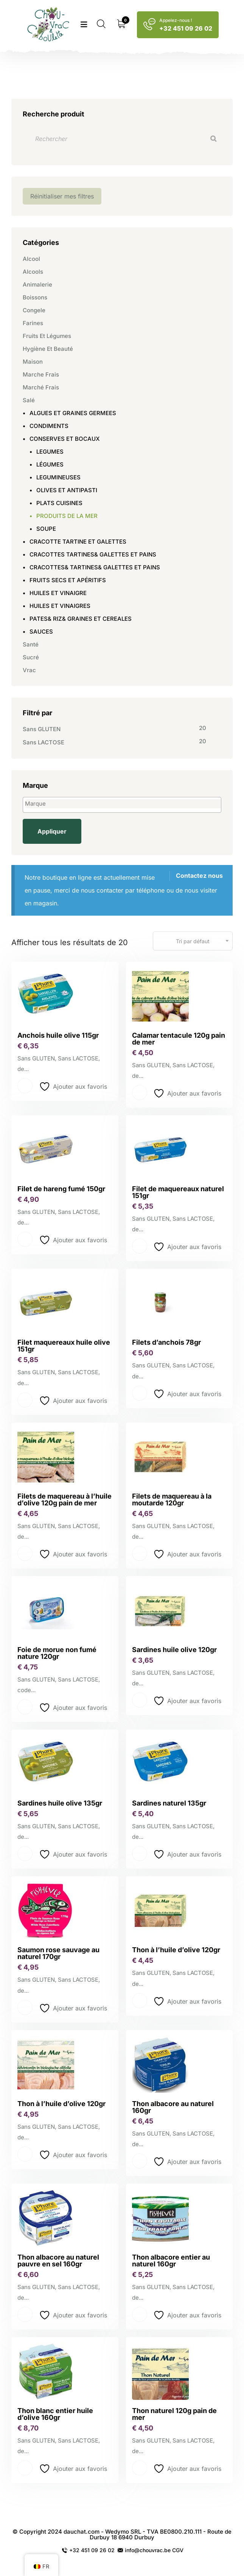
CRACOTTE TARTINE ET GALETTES (78, 541)
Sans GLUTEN (42, 729)
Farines (33, 323)
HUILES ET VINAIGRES (60, 605)
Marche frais (41, 374)
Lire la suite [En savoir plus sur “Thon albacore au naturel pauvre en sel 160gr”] (25, 2314)
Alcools (33, 271)
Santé (31, 644)
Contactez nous (199, 875)
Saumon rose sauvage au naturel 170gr (58, 1953)
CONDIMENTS (49, 425)
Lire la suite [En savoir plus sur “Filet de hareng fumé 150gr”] (25, 1239)
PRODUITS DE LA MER (67, 515)
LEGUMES (50, 451)
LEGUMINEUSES (58, 477)
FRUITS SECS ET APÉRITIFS (68, 580)
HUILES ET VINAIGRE (58, 593)
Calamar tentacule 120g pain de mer (178, 1038)
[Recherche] (213, 139)
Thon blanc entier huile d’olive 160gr (55, 2414)
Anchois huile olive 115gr (58, 1035)
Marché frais (41, 387)
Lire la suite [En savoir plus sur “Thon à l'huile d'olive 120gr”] (139, 2000)
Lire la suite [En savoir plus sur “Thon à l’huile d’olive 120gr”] (25, 2154)
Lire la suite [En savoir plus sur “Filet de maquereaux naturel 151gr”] (139, 1246)
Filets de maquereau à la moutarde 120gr (171, 1499)
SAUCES (41, 631)
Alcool (31, 258)
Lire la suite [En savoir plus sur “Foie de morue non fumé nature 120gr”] (25, 1706)
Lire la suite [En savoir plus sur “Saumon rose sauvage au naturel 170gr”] (25, 2007)
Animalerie (37, 284)
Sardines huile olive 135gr (59, 1803)
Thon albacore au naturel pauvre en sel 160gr (58, 2260)
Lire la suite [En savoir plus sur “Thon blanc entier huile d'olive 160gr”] (25, 2467)
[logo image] (49, 24)
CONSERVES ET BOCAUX (65, 438)
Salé (29, 400)
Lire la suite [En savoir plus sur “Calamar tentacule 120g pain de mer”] (139, 1092)
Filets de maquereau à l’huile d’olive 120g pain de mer (64, 1499)
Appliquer (52, 831)
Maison (33, 361)
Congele (34, 310)
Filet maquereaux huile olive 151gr (63, 1345)
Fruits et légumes (47, 335)
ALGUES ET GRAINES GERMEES (73, 413)
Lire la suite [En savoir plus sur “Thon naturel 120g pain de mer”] (139, 2467)
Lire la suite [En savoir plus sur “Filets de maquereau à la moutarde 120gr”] (139, 1553)
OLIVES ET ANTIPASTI (66, 490)
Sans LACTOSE (43, 742)
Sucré (31, 657)
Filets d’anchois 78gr (166, 1342)
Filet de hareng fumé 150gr (61, 1189)
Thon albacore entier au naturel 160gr (171, 2260)
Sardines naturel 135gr (169, 1803)
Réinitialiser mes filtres (62, 196)
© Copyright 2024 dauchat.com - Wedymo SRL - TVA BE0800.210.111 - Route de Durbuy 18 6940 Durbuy (122, 2534)
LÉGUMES (50, 464)
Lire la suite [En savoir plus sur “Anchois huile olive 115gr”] (25, 1085)
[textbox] (124, 803)
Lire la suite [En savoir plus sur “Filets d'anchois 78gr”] (139, 1393)
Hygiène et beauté (48, 348)
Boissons (35, 297)
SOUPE (46, 528)
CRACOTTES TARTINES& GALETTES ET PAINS (93, 554)
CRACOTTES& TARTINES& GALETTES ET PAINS (95, 567)
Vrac (29, 670)
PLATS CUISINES (59, 503)
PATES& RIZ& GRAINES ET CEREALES (81, 618)
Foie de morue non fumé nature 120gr (56, 1653)
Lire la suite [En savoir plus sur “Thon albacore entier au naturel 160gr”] (139, 2314)
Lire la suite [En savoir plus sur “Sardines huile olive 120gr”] (139, 1700)
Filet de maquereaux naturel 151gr (178, 1192)
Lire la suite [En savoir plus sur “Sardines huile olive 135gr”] (25, 1853)
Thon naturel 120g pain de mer (174, 2414)
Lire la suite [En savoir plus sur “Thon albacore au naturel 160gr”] (139, 2160)
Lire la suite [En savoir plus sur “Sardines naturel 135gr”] (139, 1853)
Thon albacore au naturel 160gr (173, 2107)
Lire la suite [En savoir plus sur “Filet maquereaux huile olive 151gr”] (25, 1399)
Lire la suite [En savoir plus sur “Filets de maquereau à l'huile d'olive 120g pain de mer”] (25, 1553)
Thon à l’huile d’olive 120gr (176, 1950)
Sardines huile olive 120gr (174, 1650)
